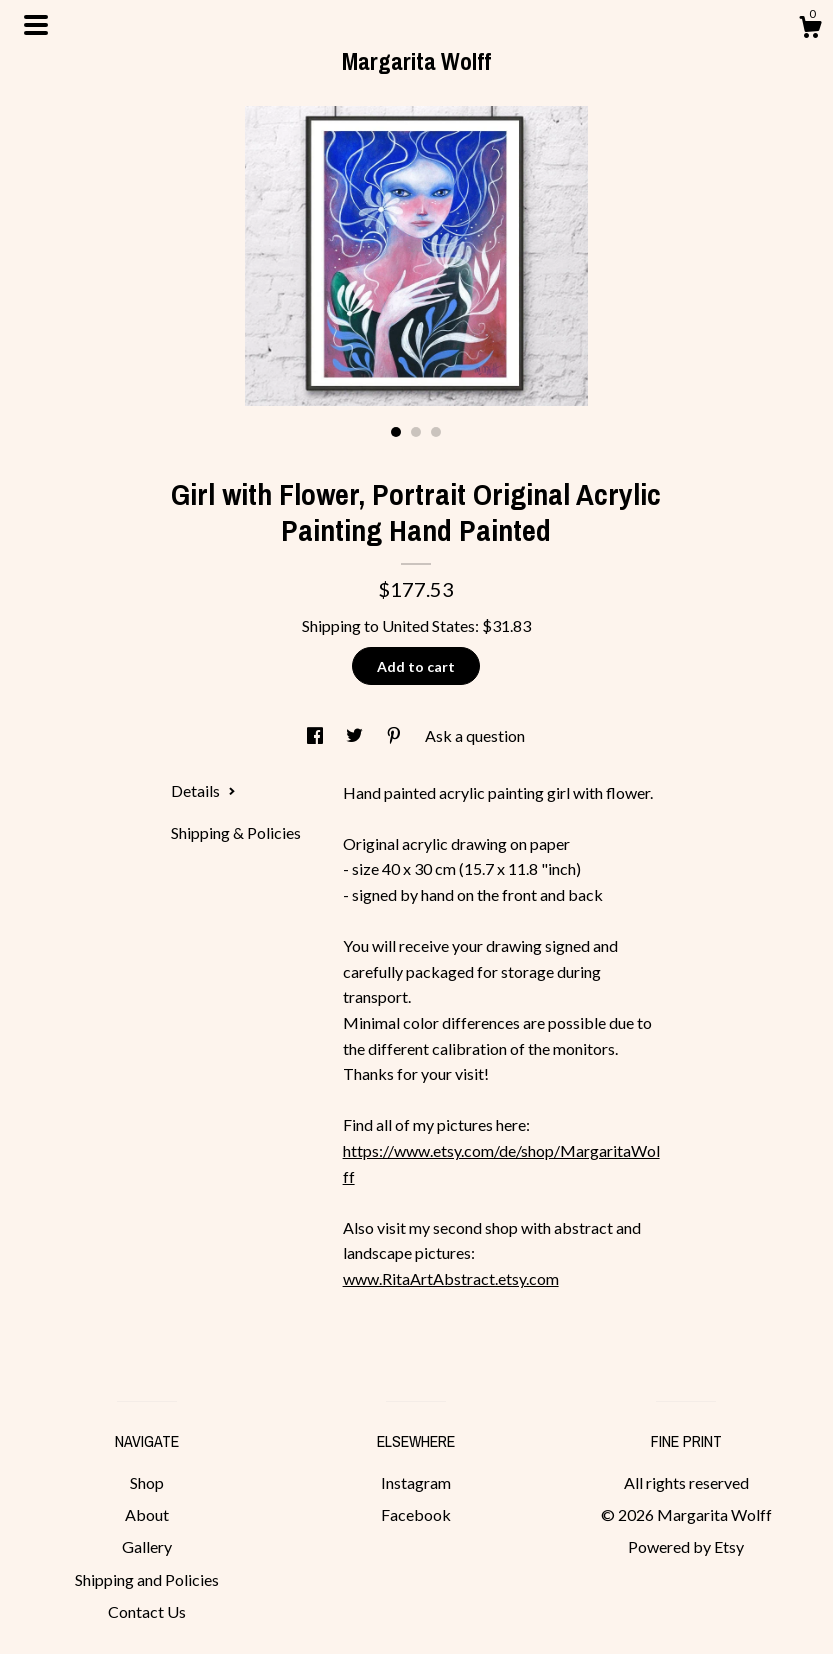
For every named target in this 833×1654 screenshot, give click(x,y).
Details (203, 790)
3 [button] (436, 432)
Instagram (416, 1482)
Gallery (147, 1546)
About (147, 1514)
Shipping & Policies (236, 832)
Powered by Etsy (686, 1546)
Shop (147, 1482)
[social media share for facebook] (316, 735)
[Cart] (810, 30)
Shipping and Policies (147, 1579)
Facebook (416, 1514)
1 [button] (396, 432)
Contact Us (147, 1611)
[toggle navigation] (36, 25)
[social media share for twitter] (356, 735)
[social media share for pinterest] (395, 735)
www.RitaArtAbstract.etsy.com (451, 1278)
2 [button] (416, 432)
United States (428, 625)
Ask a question (475, 735)
